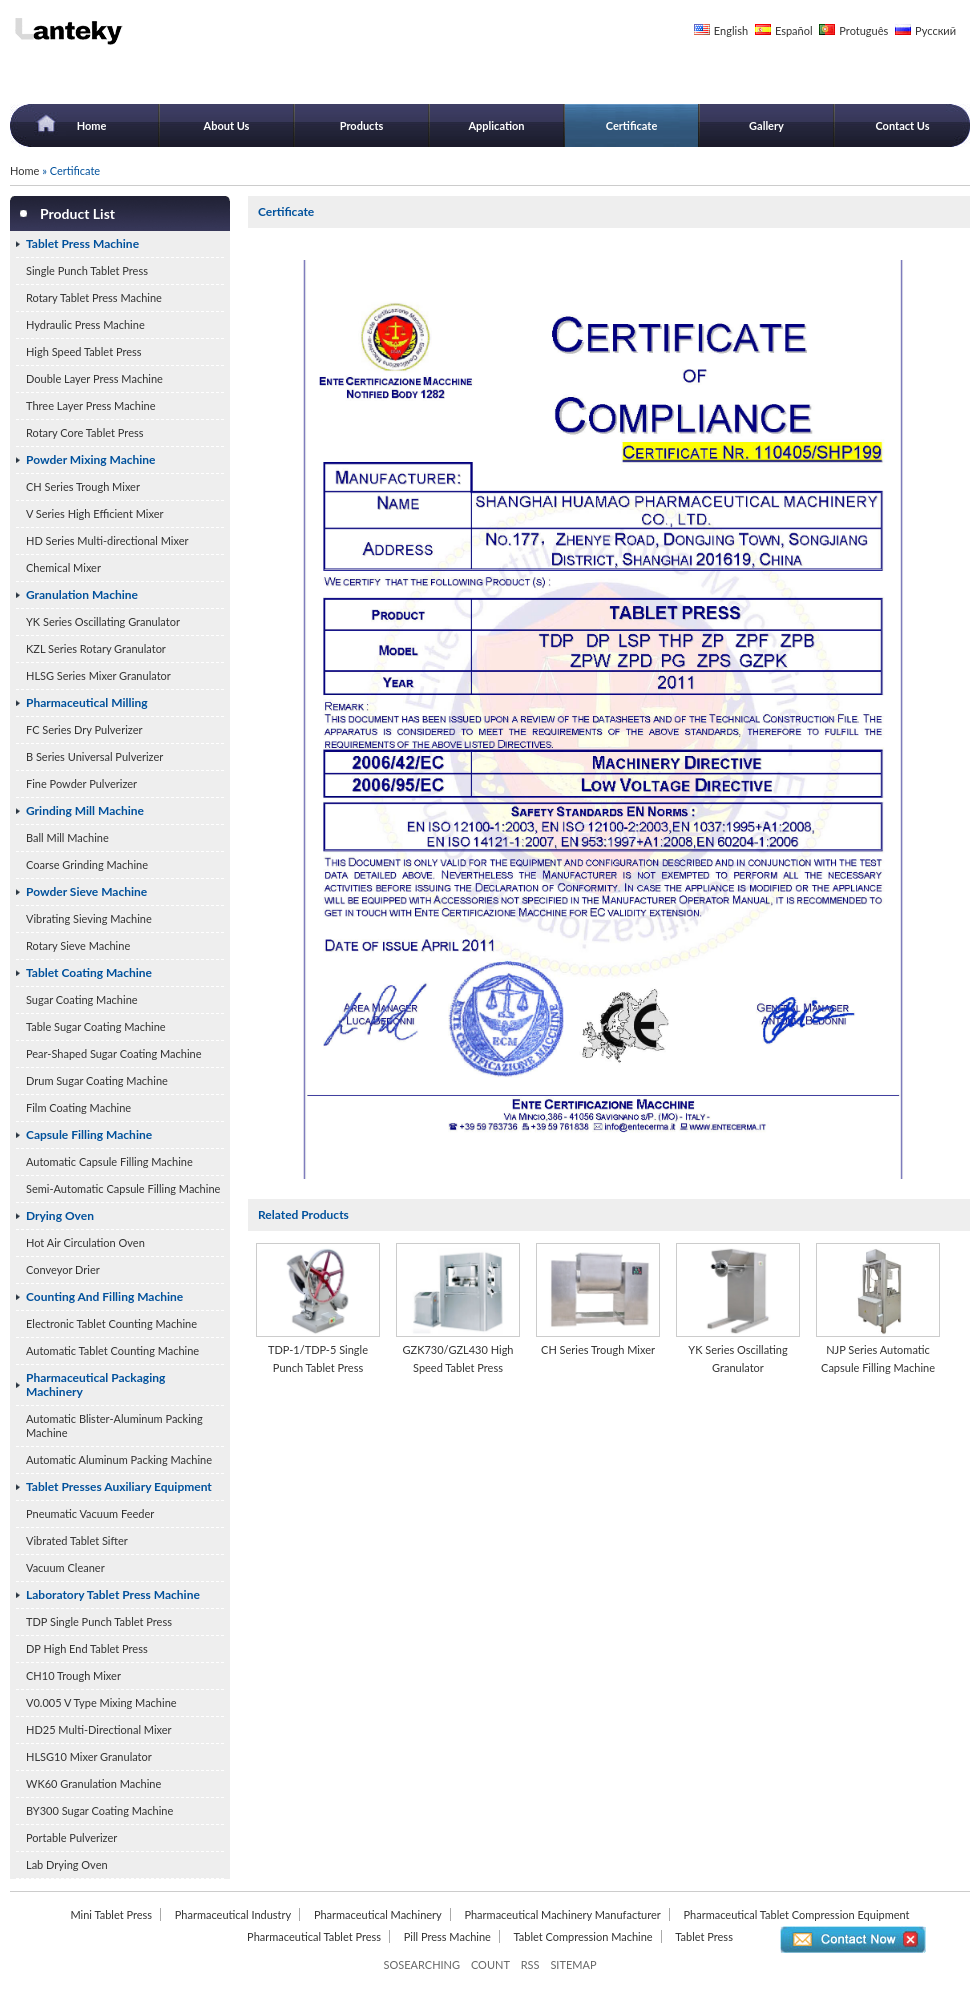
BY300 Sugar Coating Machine (99, 1810)
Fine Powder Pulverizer (81, 783)
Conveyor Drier (63, 1269)
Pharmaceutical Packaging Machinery (95, 1384)
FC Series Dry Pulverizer (84, 729)
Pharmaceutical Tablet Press (314, 1936)
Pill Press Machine (447, 1936)
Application (496, 125)
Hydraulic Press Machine (85, 324)
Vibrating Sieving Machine (89, 918)
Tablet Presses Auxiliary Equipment (119, 1486)
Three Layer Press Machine (91, 405)
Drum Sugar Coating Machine (97, 1080)
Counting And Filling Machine (104, 1296)
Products (362, 125)
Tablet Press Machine (82, 243)
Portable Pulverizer (71, 1837)
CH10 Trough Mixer (73, 1675)
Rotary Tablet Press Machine (94, 297)
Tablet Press (704, 1936)
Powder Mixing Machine (91, 459)
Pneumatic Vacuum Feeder (90, 1513)
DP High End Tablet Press (87, 1648)
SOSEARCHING (421, 1964)
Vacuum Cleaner (65, 1567)
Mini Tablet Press (111, 1914)
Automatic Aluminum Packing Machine (119, 1459)
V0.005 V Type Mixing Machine (101, 1702)
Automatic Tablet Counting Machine (112, 1350)
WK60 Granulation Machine (93, 1783)
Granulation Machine (82, 594)
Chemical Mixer (63, 567)
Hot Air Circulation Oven (85, 1242)
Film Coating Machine (78, 1107)
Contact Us (902, 125)
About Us (227, 125)
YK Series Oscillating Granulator (103, 621)
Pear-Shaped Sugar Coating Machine (113, 1053)
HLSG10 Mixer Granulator (89, 1756)
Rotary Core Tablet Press (84, 432)
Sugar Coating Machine (82, 999)
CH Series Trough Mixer (83, 486)
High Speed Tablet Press (84, 351)
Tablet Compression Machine (583, 1936)
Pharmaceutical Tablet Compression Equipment (796, 1914)
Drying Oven (60, 1215)
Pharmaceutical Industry (233, 1914)
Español (794, 30)
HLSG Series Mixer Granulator (98, 675)
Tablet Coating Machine (89, 972)
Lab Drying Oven (67, 1864)
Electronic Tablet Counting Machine (111, 1323)
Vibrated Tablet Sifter (77, 1540)
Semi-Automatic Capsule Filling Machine (123, 1188)
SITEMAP (573, 1964)
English (731, 30)
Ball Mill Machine (67, 837)
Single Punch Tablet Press (87, 270)
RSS (530, 1964)
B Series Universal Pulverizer (94, 756)
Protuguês (863, 30)
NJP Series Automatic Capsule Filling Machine (878, 1358)
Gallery (766, 125)
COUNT (490, 1964)
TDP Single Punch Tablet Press (99, 1621)
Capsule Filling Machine (89, 1134)
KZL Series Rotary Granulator (96, 648)
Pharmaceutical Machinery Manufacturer (562, 1914)
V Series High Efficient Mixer (95, 513)
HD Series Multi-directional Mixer (107, 540)
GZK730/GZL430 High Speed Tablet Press (457, 1358)
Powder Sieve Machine (86, 891)
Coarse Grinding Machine (87, 864)
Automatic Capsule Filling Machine (109, 1161)
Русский (935, 30)
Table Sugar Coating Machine (96, 1026)
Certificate (632, 125)
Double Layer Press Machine (94, 378)
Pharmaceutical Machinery (378, 1914)
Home (92, 125)
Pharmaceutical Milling (87, 702)
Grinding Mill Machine (85, 810)
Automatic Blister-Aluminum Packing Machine (114, 1425)
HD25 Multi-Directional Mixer (99, 1729)
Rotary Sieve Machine (78, 945)
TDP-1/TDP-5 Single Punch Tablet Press (318, 1358)
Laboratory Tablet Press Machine (113, 1594)
